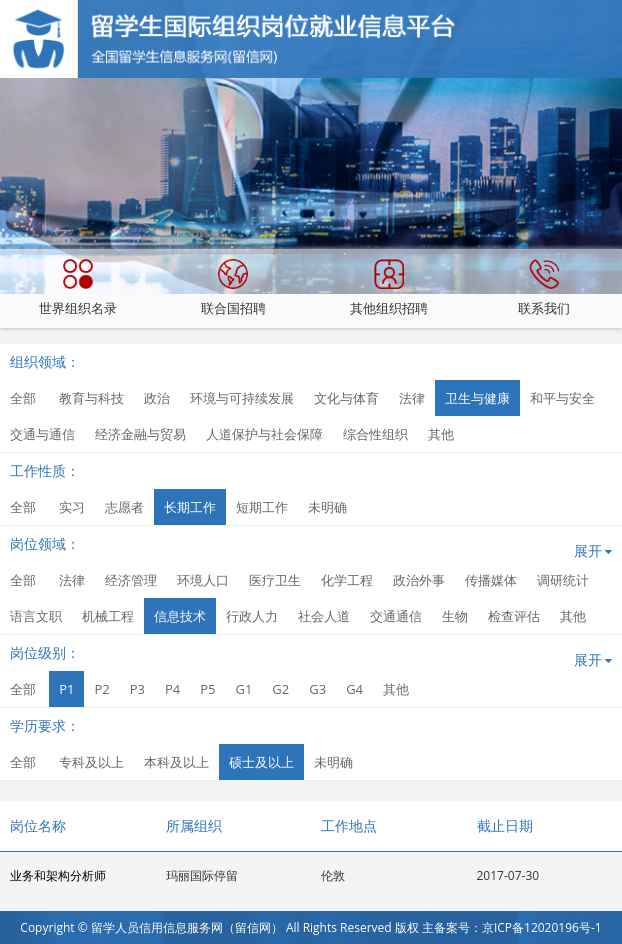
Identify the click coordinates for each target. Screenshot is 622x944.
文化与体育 (346, 398)
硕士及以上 (261, 762)
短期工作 (262, 507)
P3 (137, 689)
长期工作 (190, 507)
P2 (101, 689)
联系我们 (544, 288)
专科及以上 (91, 762)
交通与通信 (42, 434)
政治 (157, 398)
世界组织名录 (78, 288)
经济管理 (131, 580)
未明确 (327, 507)
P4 (172, 689)
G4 (354, 689)
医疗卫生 (275, 580)
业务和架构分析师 (58, 875)
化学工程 (347, 580)
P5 (207, 689)
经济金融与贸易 (140, 434)
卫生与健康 (477, 398)
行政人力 (252, 616)
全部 (23, 398)
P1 (66, 689)
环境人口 (203, 580)
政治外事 (419, 580)
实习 (72, 507)
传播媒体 (491, 580)
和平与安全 (562, 398)
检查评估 (514, 616)
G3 (317, 689)
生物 (455, 616)
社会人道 (324, 616)
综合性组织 (375, 434)
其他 (441, 434)
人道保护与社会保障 (264, 434)
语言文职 (36, 616)
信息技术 (180, 616)
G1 (243, 689)
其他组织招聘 (389, 288)
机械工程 (108, 616)
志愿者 (124, 507)
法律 (412, 398)
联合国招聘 (233, 288)
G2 (280, 689)
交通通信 (396, 616)
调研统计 (563, 580)
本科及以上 (176, 762)
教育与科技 (91, 398)
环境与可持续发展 (242, 398)
